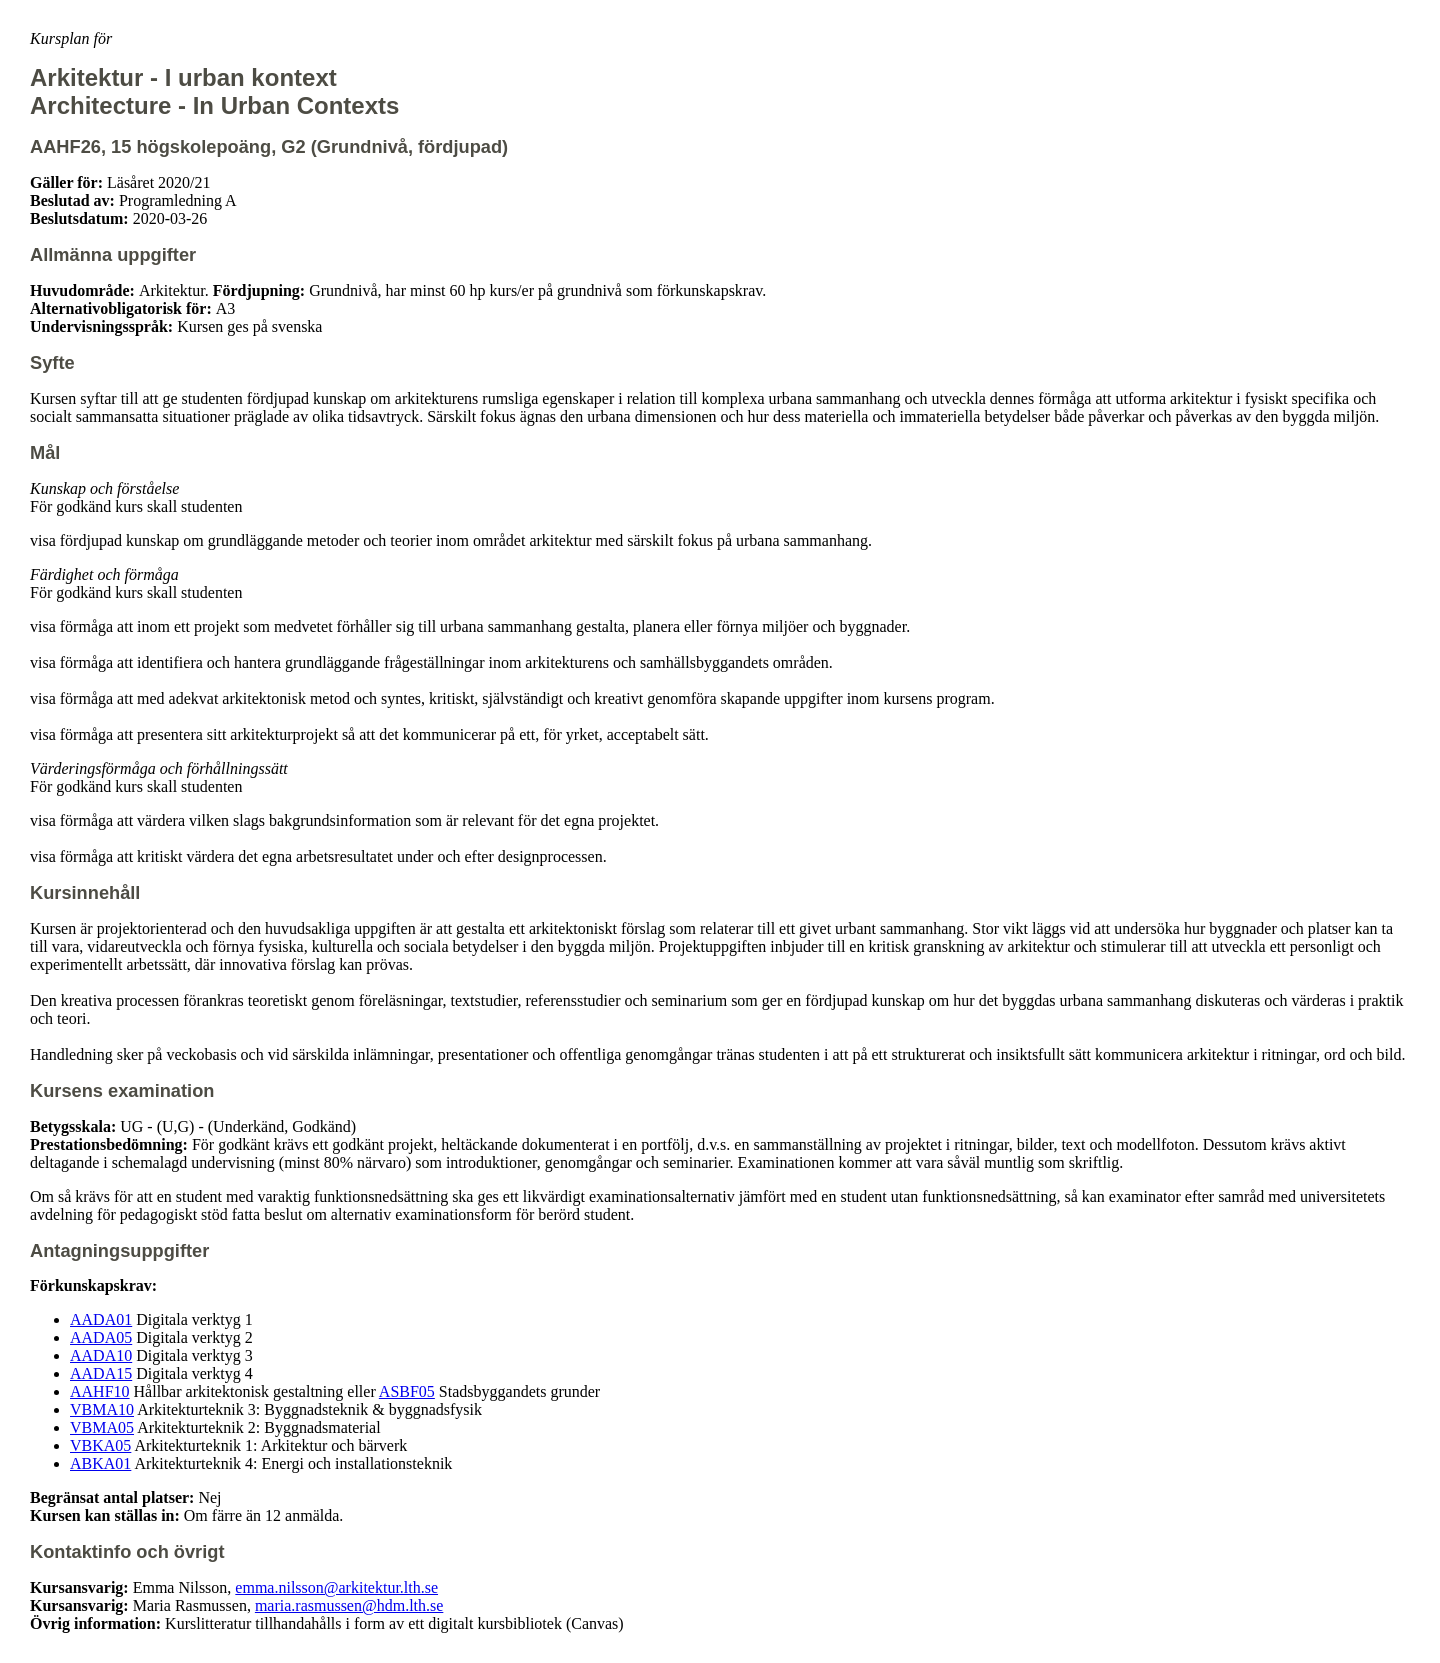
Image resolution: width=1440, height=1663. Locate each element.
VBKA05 (100, 1445)
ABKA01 (100, 1463)
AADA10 (101, 1355)
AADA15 (101, 1373)
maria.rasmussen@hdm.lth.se (349, 1605)
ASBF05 (407, 1391)
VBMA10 (102, 1409)
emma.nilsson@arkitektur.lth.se (336, 1587)
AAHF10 (100, 1391)
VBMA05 (102, 1427)
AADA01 (101, 1319)
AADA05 (101, 1337)
